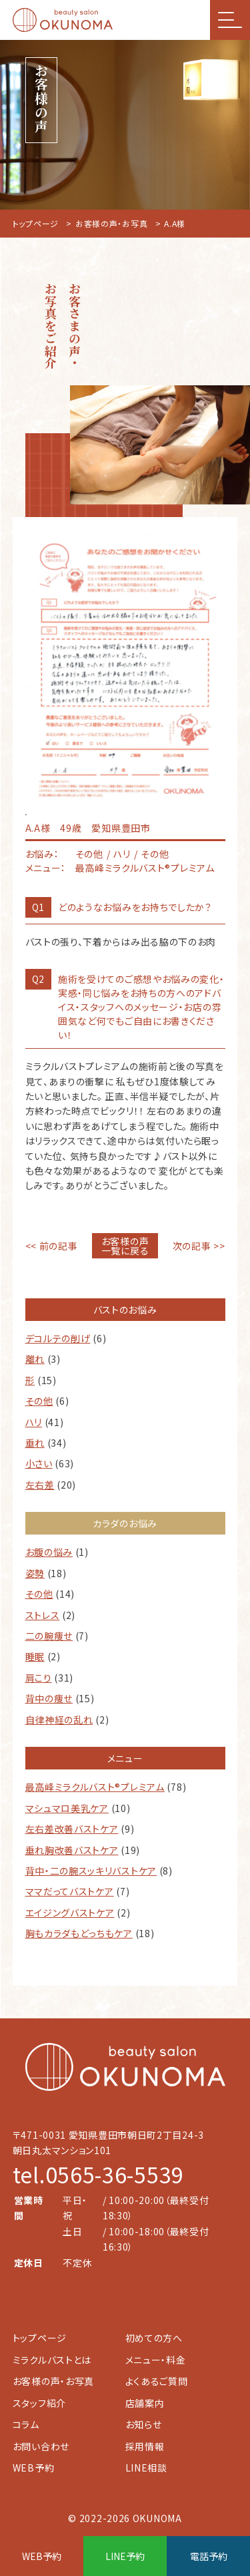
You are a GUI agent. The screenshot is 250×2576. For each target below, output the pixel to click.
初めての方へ (154, 2337)
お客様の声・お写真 (111, 223)
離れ (35, 1359)
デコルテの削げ (58, 1338)
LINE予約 (125, 2556)
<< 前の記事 (51, 1245)
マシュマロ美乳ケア (67, 1808)
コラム (26, 2424)
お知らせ (143, 2424)
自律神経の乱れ (59, 1719)
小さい (39, 1463)
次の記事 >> (199, 1245)
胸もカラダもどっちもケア (79, 1933)
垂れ (35, 1442)
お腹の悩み (49, 1552)
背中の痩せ (49, 1698)
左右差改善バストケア (72, 1828)
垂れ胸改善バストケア (72, 1850)
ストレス (42, 1615)
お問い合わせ (41, 2446)
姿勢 (35, 1573)
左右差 (40, 1484)
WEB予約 (34, 2467)
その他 (39, 1400)
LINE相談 (146, 2467)
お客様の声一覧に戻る (125, 1245)
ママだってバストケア (69, 1891)
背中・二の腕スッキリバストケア (91, 1870)
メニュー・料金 (155, 2359)
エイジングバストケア (70, 1912)
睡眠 (35, 1656)
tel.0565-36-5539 (98, 2174)
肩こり (38, 1677)
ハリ (33, 1422)
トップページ (36, 223)
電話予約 (208, 2556)
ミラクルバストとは (52, 2359)
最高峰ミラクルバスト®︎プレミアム (95, 1786)
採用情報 (145, 2446)
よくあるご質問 (156, 2381)
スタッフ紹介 (39, 2403)
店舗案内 (145, 2403)
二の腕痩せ (49, 1635)
